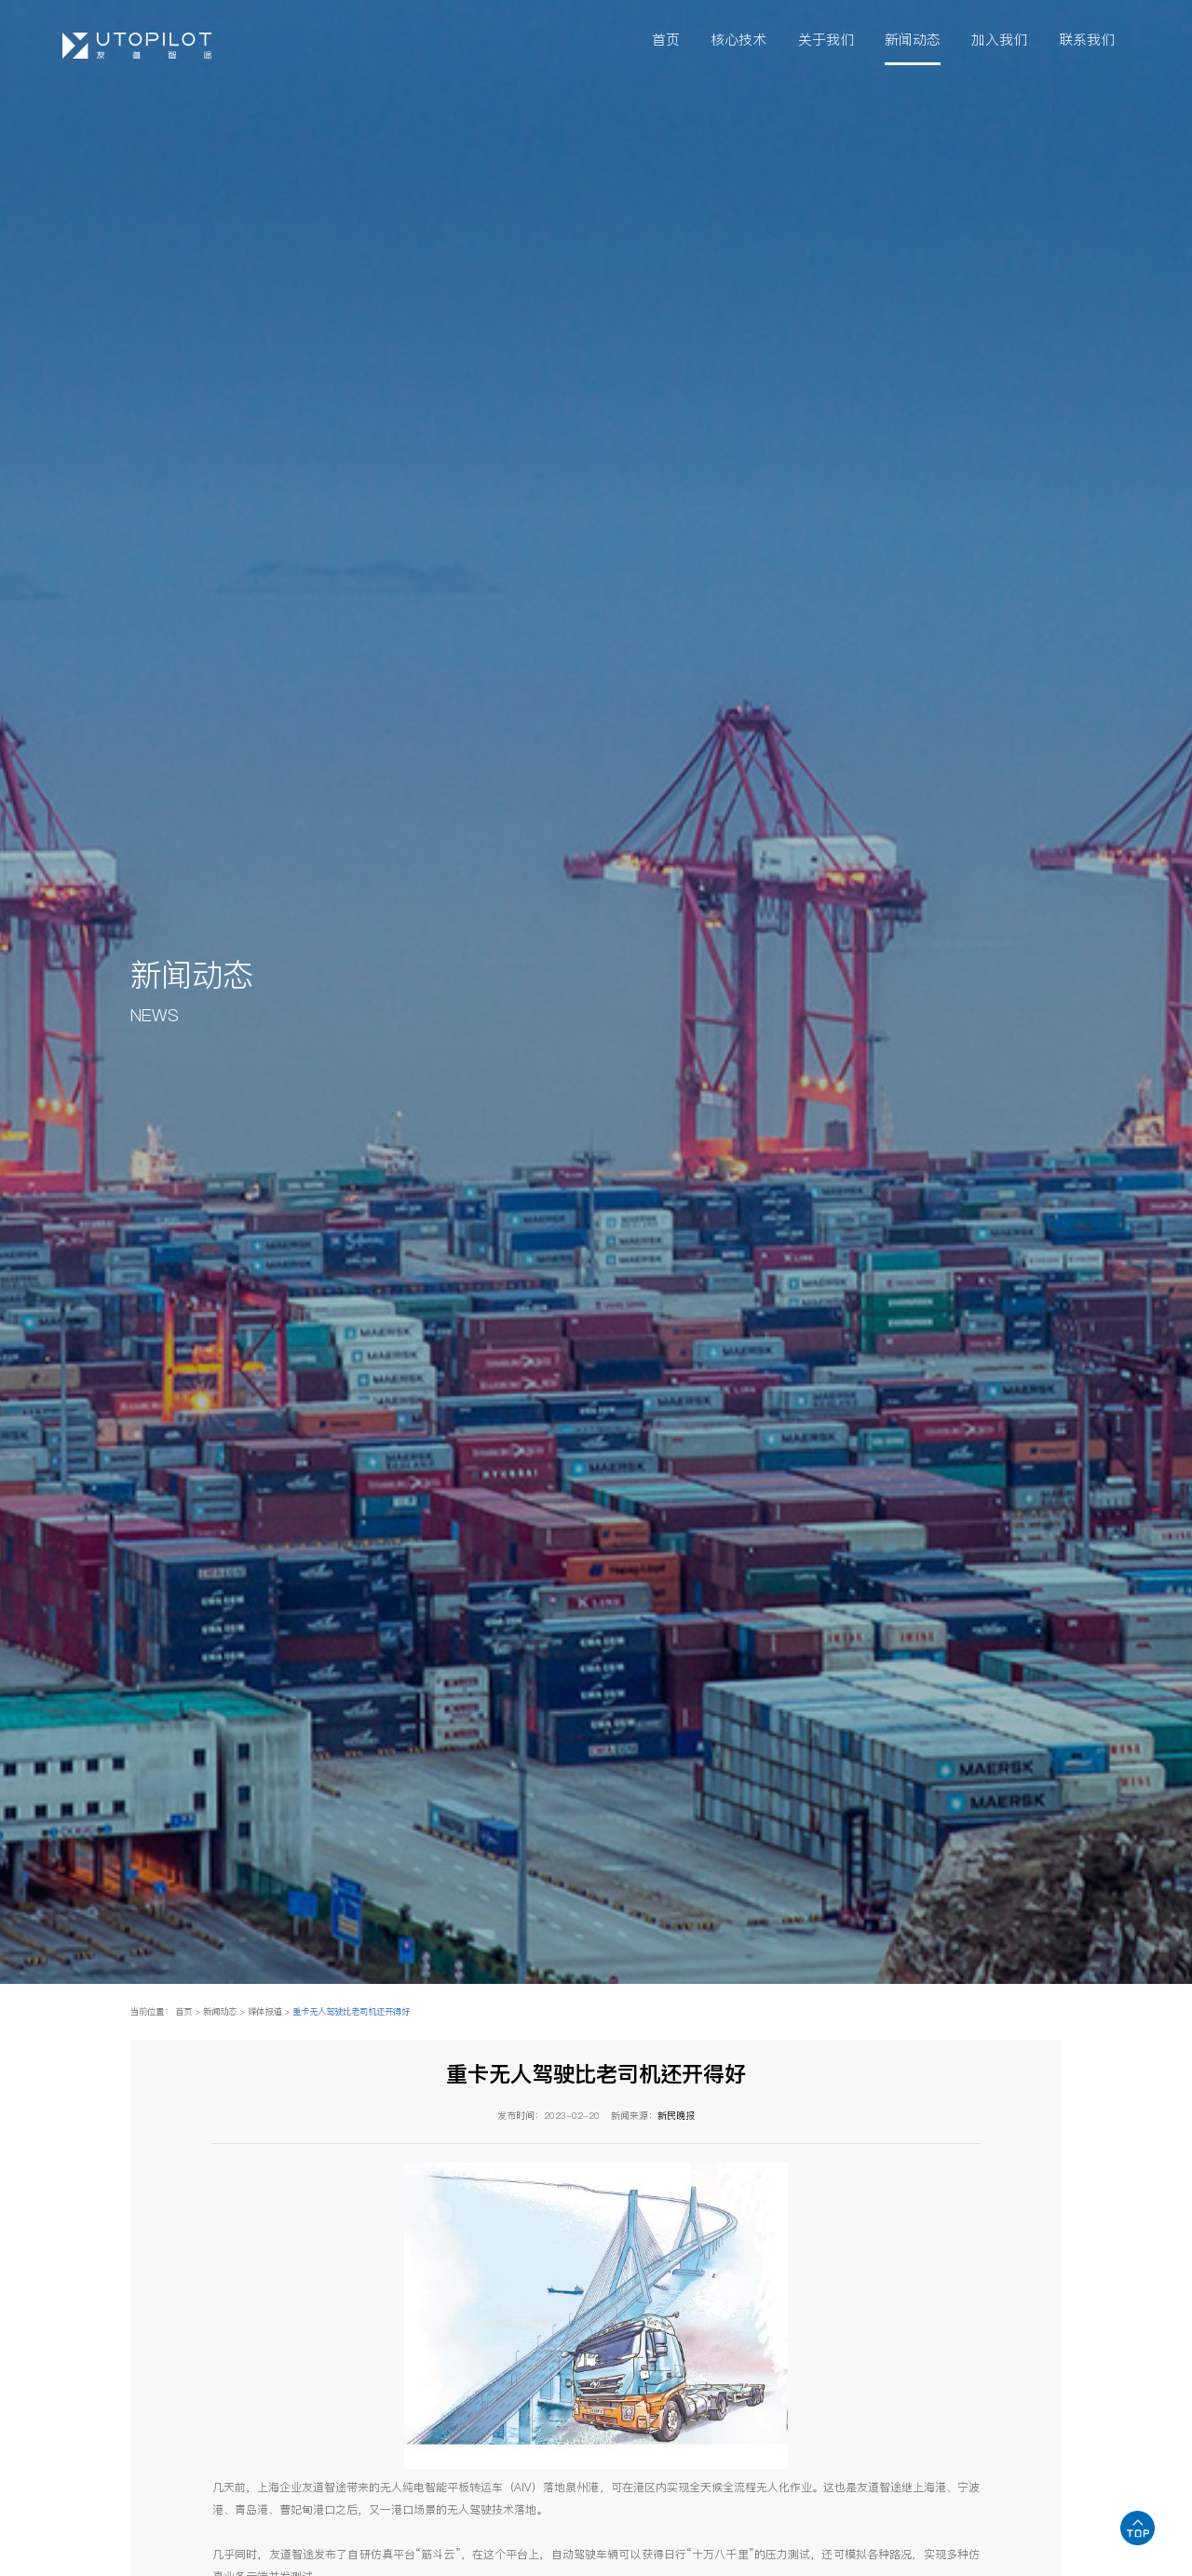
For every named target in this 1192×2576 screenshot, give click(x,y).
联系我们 (1087, 41)
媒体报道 (264, 2011)
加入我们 (999, 41)
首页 (666, 41)
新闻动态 (913, 41)
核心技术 (738, 41)
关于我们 (826, 41)
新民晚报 (676, 2115)
